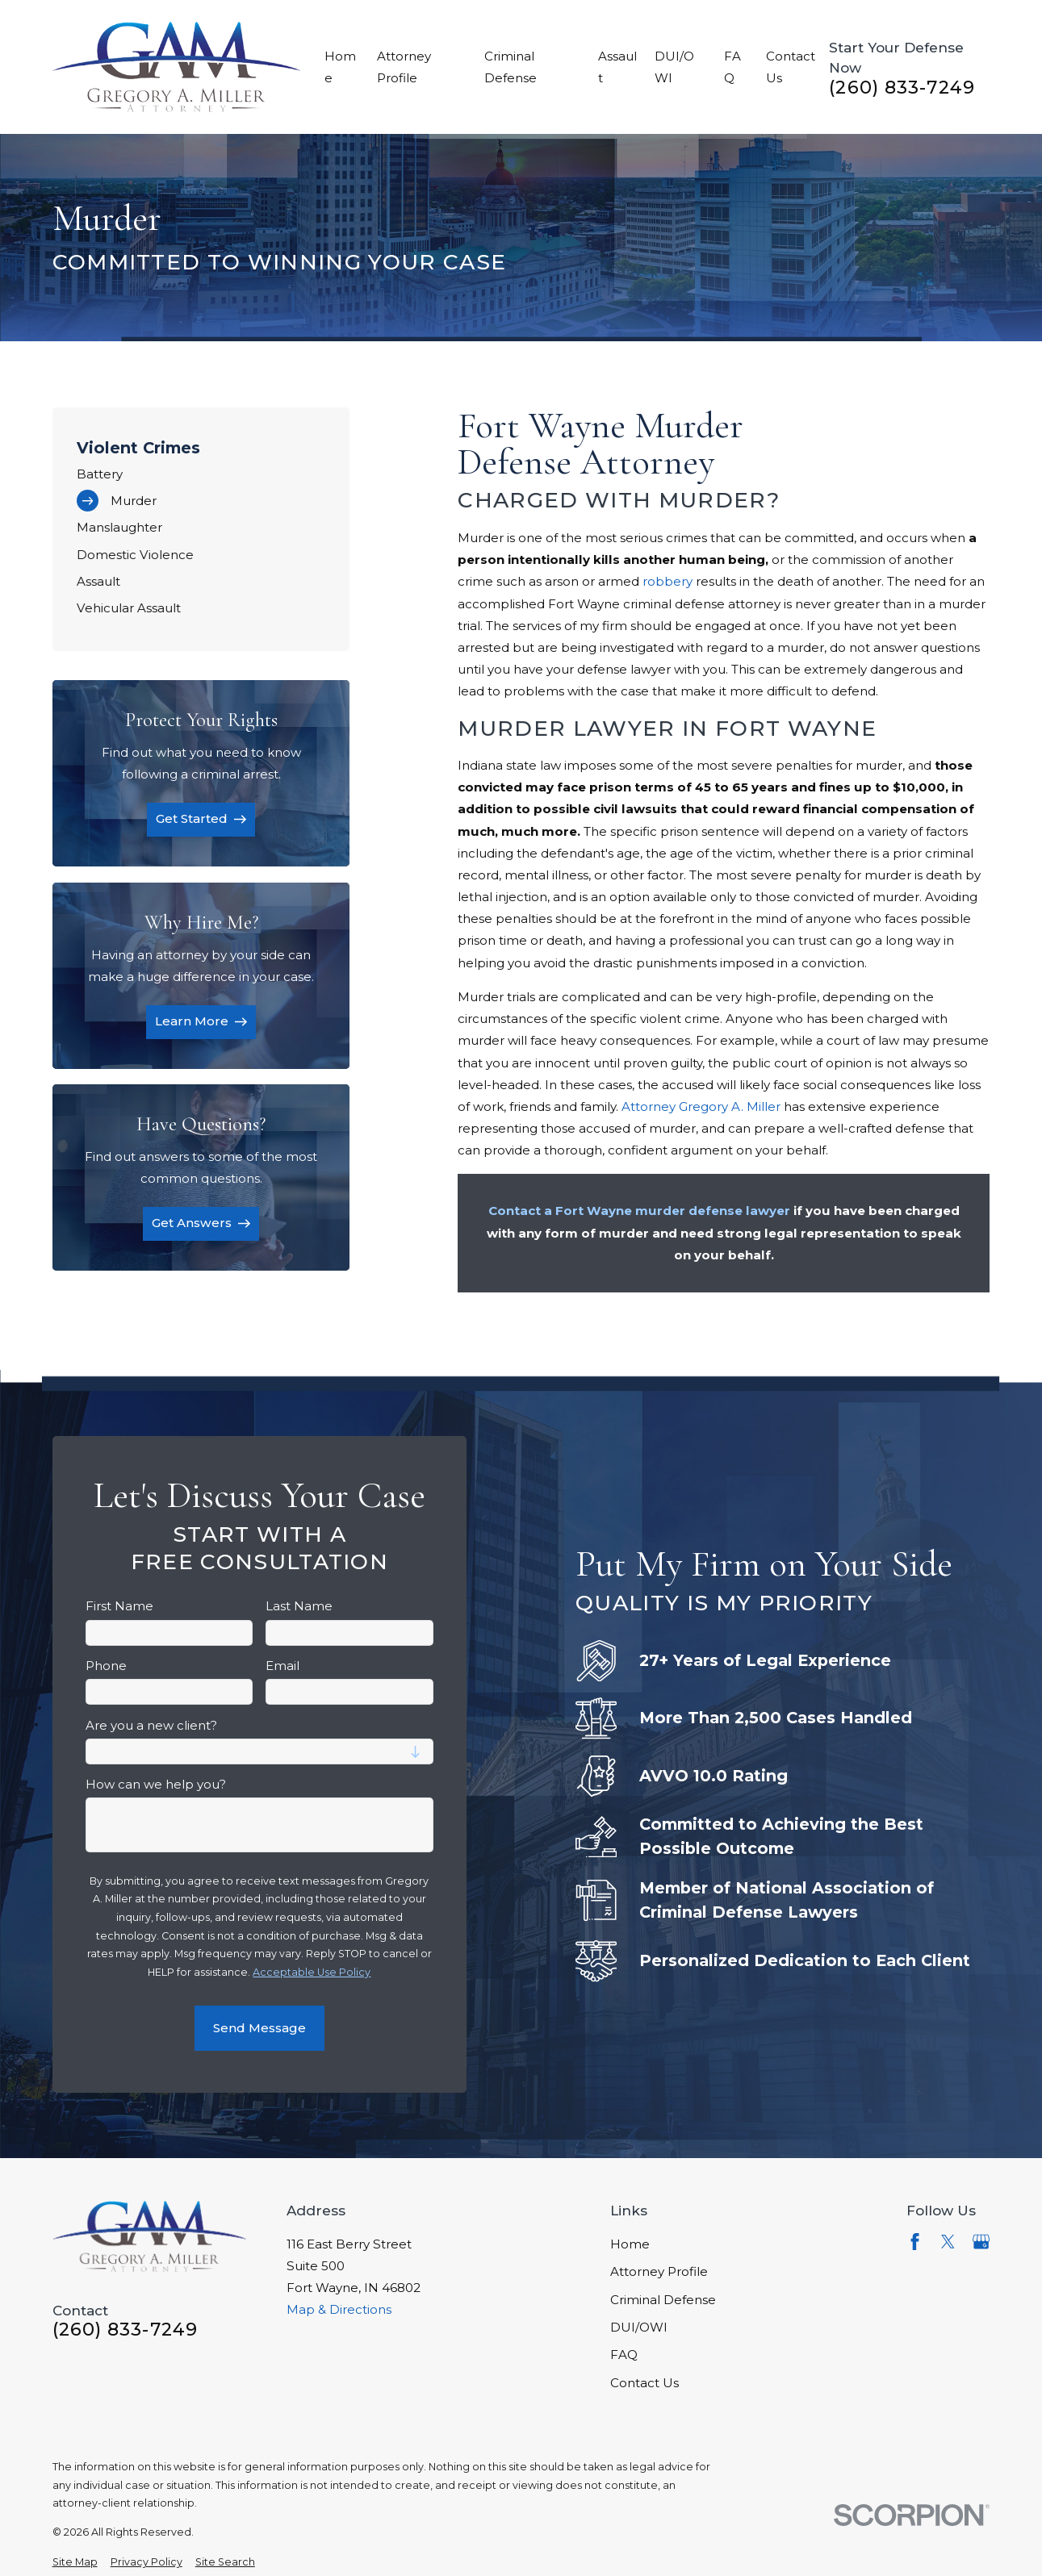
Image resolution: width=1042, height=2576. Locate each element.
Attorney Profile (659, 2271)
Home (630, 2244)
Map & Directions (339, 2309)
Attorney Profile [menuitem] (404, 67)
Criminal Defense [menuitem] (510, 67)
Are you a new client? (151, 1725)
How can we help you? (156, 1784)
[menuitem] (201, 474)
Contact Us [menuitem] (790, 67)
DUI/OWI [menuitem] (674, 67)
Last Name (299, 1606)
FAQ (624, 2354)
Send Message (259, 2027)
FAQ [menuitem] (732, 67)
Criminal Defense (663, 2299)
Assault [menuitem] (617, 67)
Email (282, 1666)
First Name (119, 1606)
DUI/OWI (638, 2327)
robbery (667, 581)
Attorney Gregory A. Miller (700, 1106)
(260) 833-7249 (901, 88)
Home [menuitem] (340, 67)
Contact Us (644, 2382)
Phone (106, 1666)
